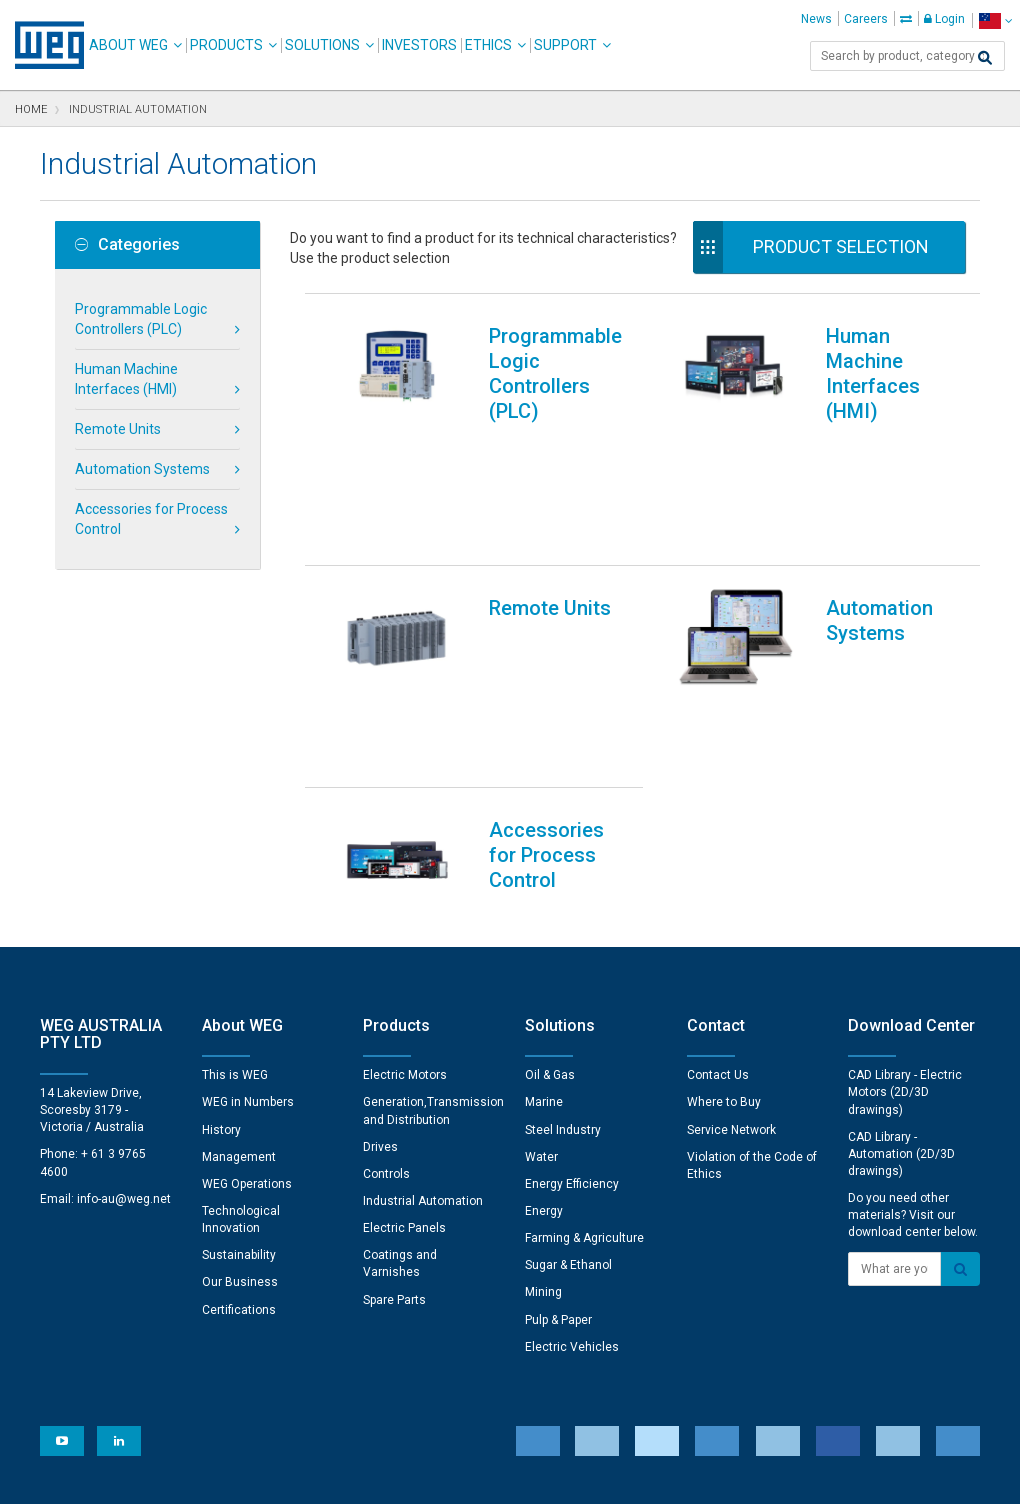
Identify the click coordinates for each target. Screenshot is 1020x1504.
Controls (386, 968)
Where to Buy (724, 896)
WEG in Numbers (248, 896)
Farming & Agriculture (584, 1032)
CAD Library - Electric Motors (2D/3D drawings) (905, 886)
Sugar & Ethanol (568, 1059)
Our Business (240, 1076)
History (221, 924)
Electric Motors (405, 869)
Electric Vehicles (572, 1141)
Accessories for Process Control (151, 519)
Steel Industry (563, 924)
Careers (866, 19)
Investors (419, 45)
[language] (995, 20)
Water (541, 951)
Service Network (731, 924)
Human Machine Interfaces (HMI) (126, 379)
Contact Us (718, 869)
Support (565, 45)
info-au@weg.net (124, 993)
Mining (543, 1086)
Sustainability (239, 1049)
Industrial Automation (423, 995)
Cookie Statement (384, 1475)
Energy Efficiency (572, 978)
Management (239, 951)
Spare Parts (394, 1094)
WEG (42, 45)
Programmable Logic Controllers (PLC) (141, 319)
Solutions (322, 45)
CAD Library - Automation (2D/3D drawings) (901, 948)
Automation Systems (142, 469)
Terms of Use (495, 1475)
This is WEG (235, 869)
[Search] (985, 58)
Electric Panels (404, 1022)
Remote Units (118, 429)
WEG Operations (247, 978)
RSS (562, 1475)
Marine (544, 896)
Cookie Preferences (528, 1414)
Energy (544, 1005)
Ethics (488, 45)
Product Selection (841, 246)
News (816, 19)
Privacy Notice (269, 1475)
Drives (380, 941)
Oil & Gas (550, 869)
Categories (127, 245)
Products (226, 45)
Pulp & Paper (558, 1114)
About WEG (128, 45)
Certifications (239, 1104)
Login (944, 19)
